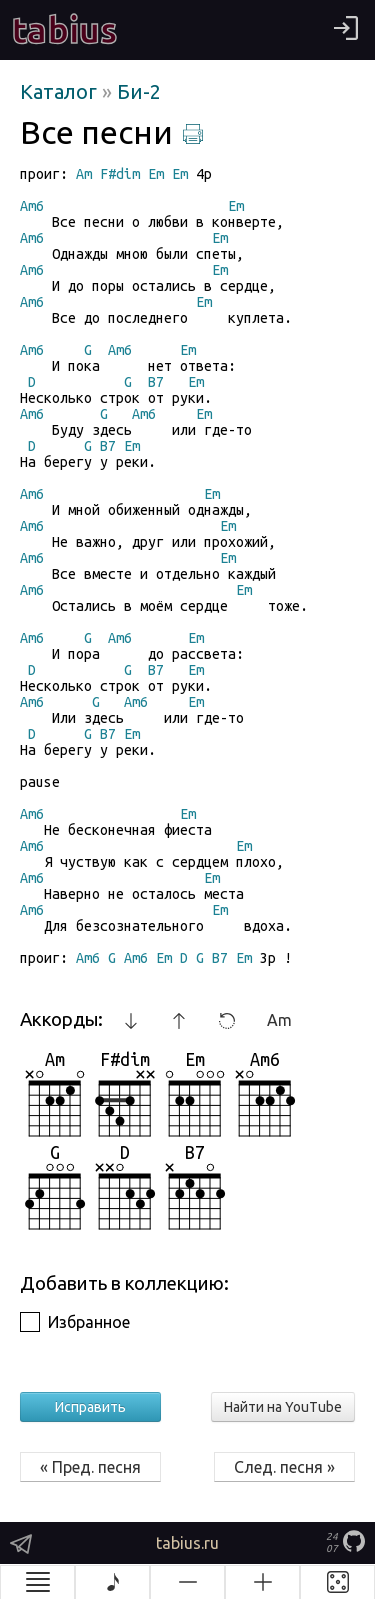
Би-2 (139, 91)
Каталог (61, 91)
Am (279, 1020)
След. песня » (284, 1467)
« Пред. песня (90, 1467)
